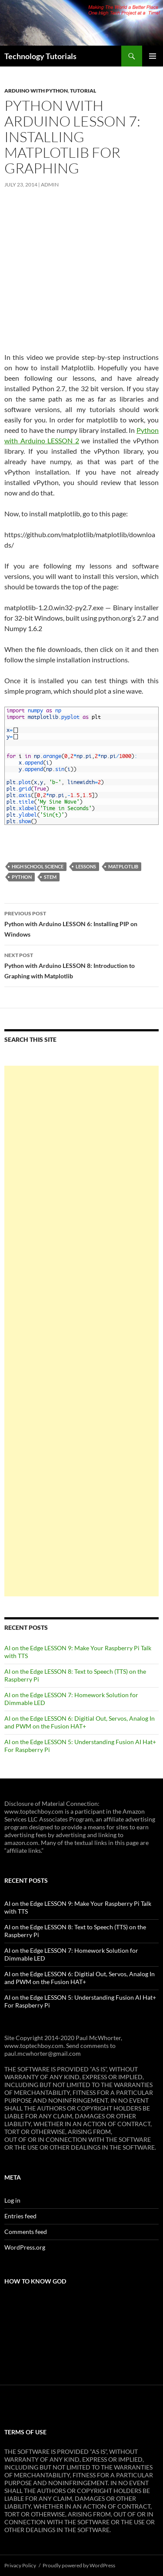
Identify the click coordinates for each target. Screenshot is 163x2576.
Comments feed (25, 2231)
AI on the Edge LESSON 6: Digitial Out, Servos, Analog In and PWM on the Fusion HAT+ (79, 1722)
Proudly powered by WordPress (79, 2565)
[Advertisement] (81, 1331)
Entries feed (20, 2216)
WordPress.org (24, 2247)
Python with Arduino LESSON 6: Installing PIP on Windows (81, 923)
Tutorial (83, 90)
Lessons (86, 866)
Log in (12, 2200)
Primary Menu (152, 56)
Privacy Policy (20, 2565)
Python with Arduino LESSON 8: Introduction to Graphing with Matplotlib (81, 965)
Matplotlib (123, 866)
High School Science (37, 866)
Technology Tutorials (40, 56)
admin (50, 184)
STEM (50, 877)
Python (22, 877)
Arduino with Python (36, 90)
